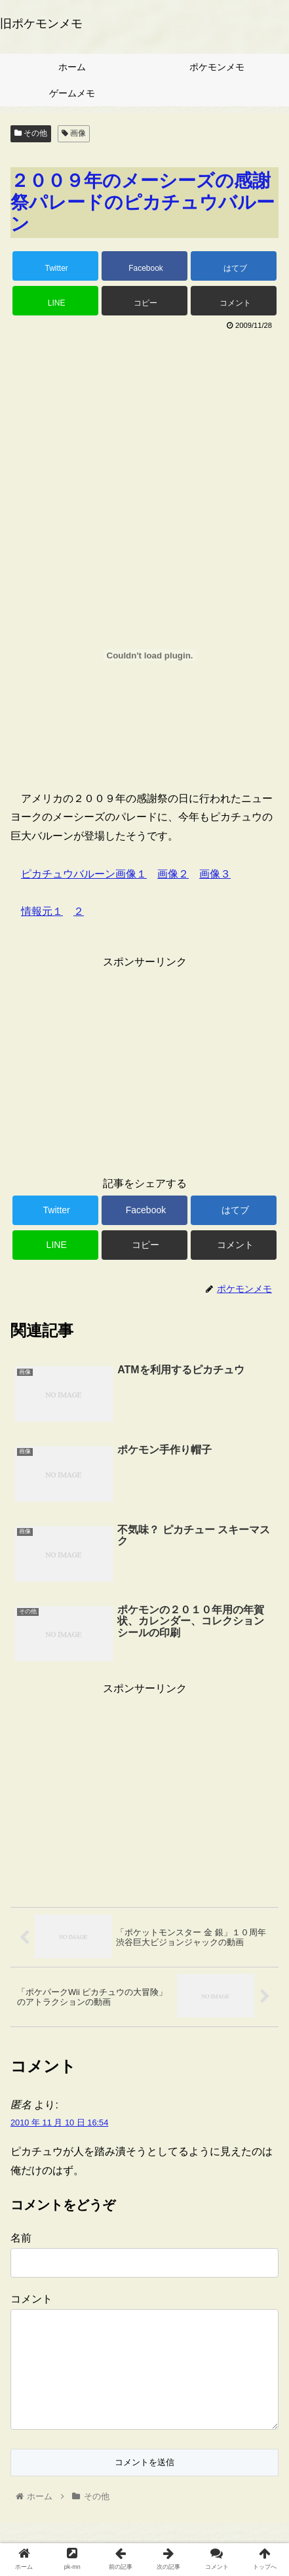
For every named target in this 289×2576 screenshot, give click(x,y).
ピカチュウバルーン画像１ (84, 873)
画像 (74, 133)
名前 (20, 2238)
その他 (30, 133)
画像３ (215, 873)
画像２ (173, 873)
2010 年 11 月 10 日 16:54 (59, 2122)
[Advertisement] (144, 432)
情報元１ (42, 911)
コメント (31, 2298)
